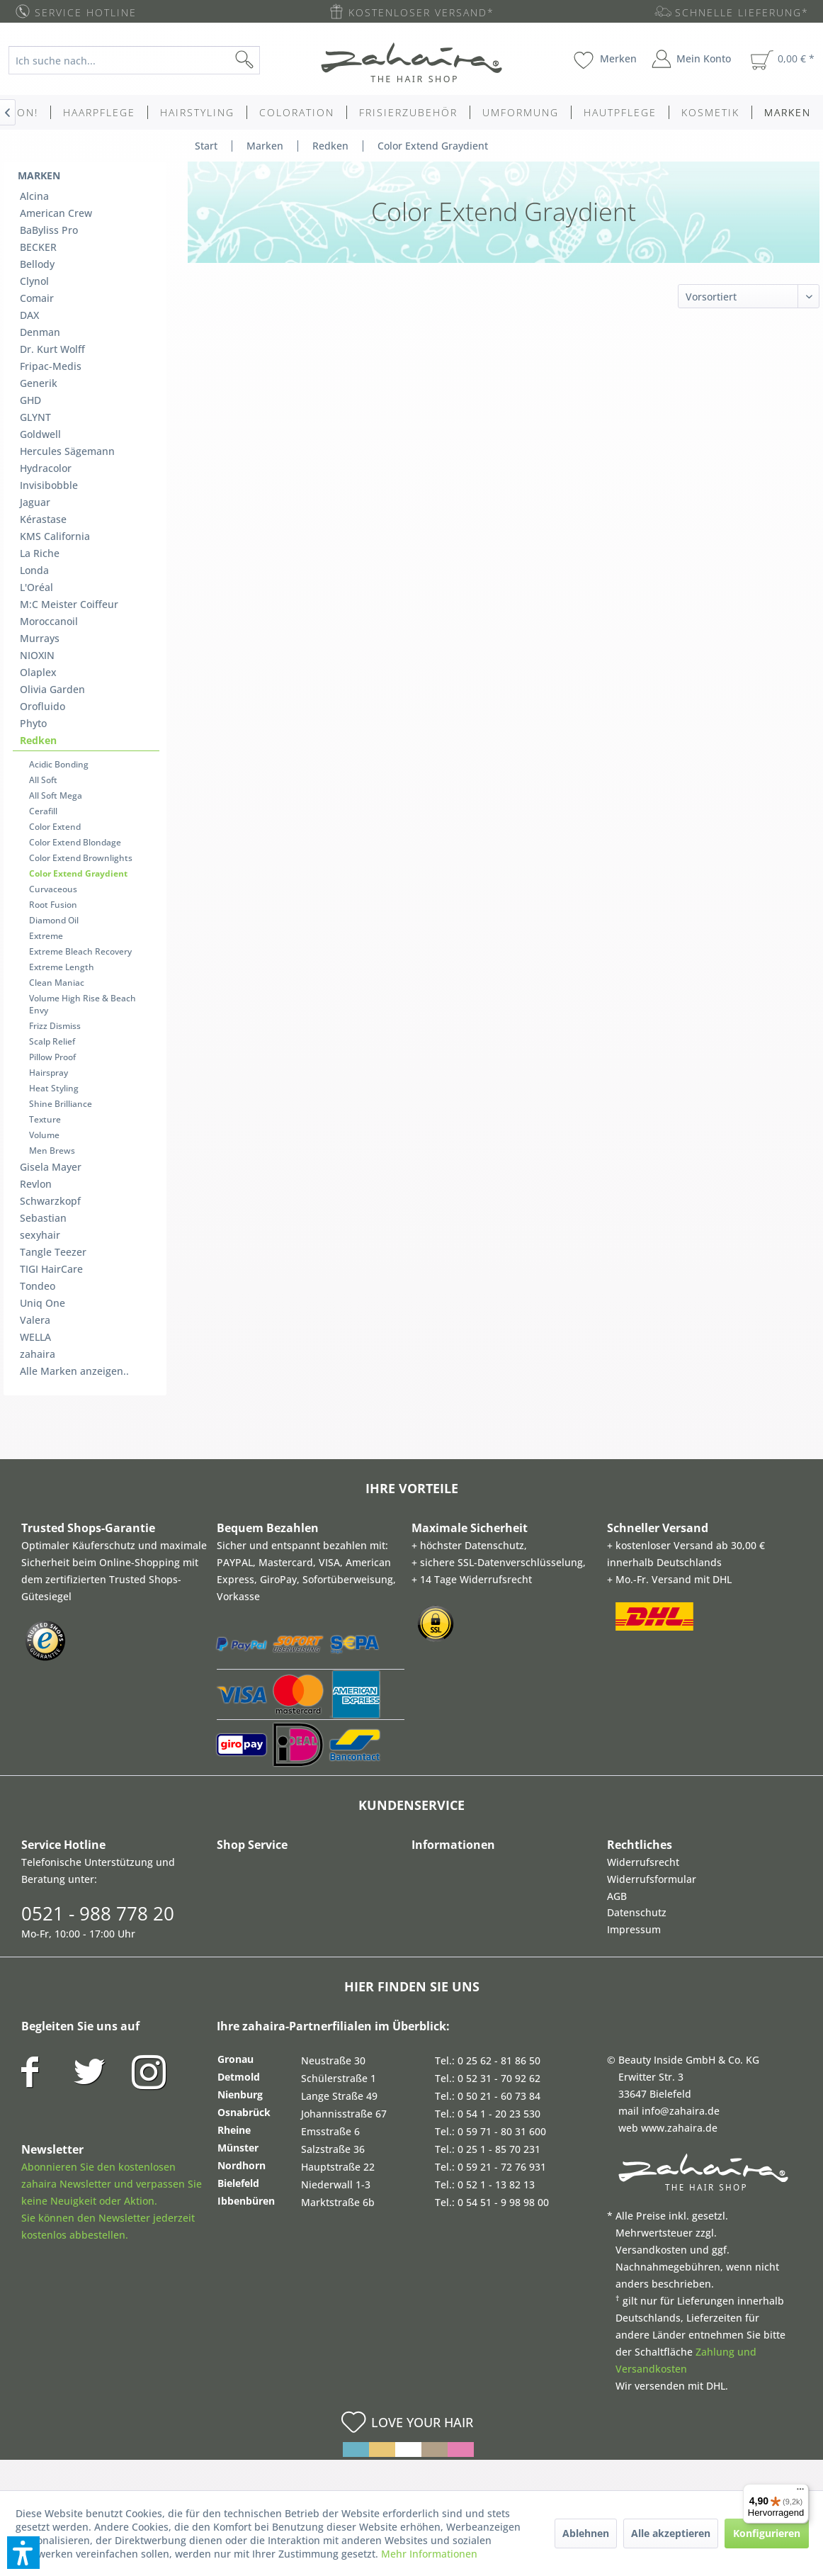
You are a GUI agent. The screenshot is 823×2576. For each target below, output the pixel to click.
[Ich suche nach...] (134, 60)
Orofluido (42, 706)
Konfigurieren (766, 2533)
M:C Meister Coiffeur (69, 604)
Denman (40, 332)
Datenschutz (636, 1912)
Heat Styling (54, 1088)
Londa (34, 570)
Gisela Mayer (50, 1167)
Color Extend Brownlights (80, 858)
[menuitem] (144, 60)
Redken (38, 740)
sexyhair (40, 1235)
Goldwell (40, 434)
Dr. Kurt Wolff (52, 349)
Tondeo (37, 1286)
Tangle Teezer (53, 1252)
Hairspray (48, 1073)
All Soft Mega (55, 795)
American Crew (56, 213)
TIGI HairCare (51, 1269)
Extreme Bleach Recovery (80, 951)
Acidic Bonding (59, 764)
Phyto (33, 723)
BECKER (38, 247)
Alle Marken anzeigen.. (74, 1371)
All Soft (43, 780)
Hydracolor (46, 468)
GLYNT (35, 417)
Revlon (36, 1184)
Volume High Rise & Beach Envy (82, 1004)
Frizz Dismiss (55, 1026)
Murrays (39, 638)
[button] (23, 2552)
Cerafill (43, 811)
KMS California (55, 536)
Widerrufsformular (651, 1879)
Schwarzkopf (50, 1201)
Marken (39, 175)
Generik (38, 383)
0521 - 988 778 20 (97, 1913)
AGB (617, 1896)
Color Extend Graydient (78, 873)
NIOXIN (37, 655)
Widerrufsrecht (643, 1862)
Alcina (34, 196)
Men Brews (52, 1150)
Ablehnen (585, 2533)
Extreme (46, 936)
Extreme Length (61, 967)
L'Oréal (36, 587)
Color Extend (55, 827)
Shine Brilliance (60, 1104)
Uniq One (42, 1303)
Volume (44, 1135)
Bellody (37, 264)
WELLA (35, 1337)
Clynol (34, 281)
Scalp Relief (52, 1041)
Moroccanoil (49, 621)
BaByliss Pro (49, 230)
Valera (35, 1320)
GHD (30, 400)
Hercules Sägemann (67, 451)
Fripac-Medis (50, 366)
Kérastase (43, 519)
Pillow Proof (52, 1057)
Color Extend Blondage (75, 842)
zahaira (37, 1354)
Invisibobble (49, 485)
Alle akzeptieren (670, 2533)
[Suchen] (267, 60)
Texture (45, 1119)
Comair (37, 298)
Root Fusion (53, 905)
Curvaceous (53, 889)
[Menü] (800, 2492)
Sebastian (43, 1218)
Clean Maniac (56, 983)
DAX (29, 315)
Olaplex (38, 672)
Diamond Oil (54, 920)
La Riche (39, 553)
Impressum (634, 1929)
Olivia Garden (52, 689)
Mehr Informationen (429, 2553)
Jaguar (35, 502)
